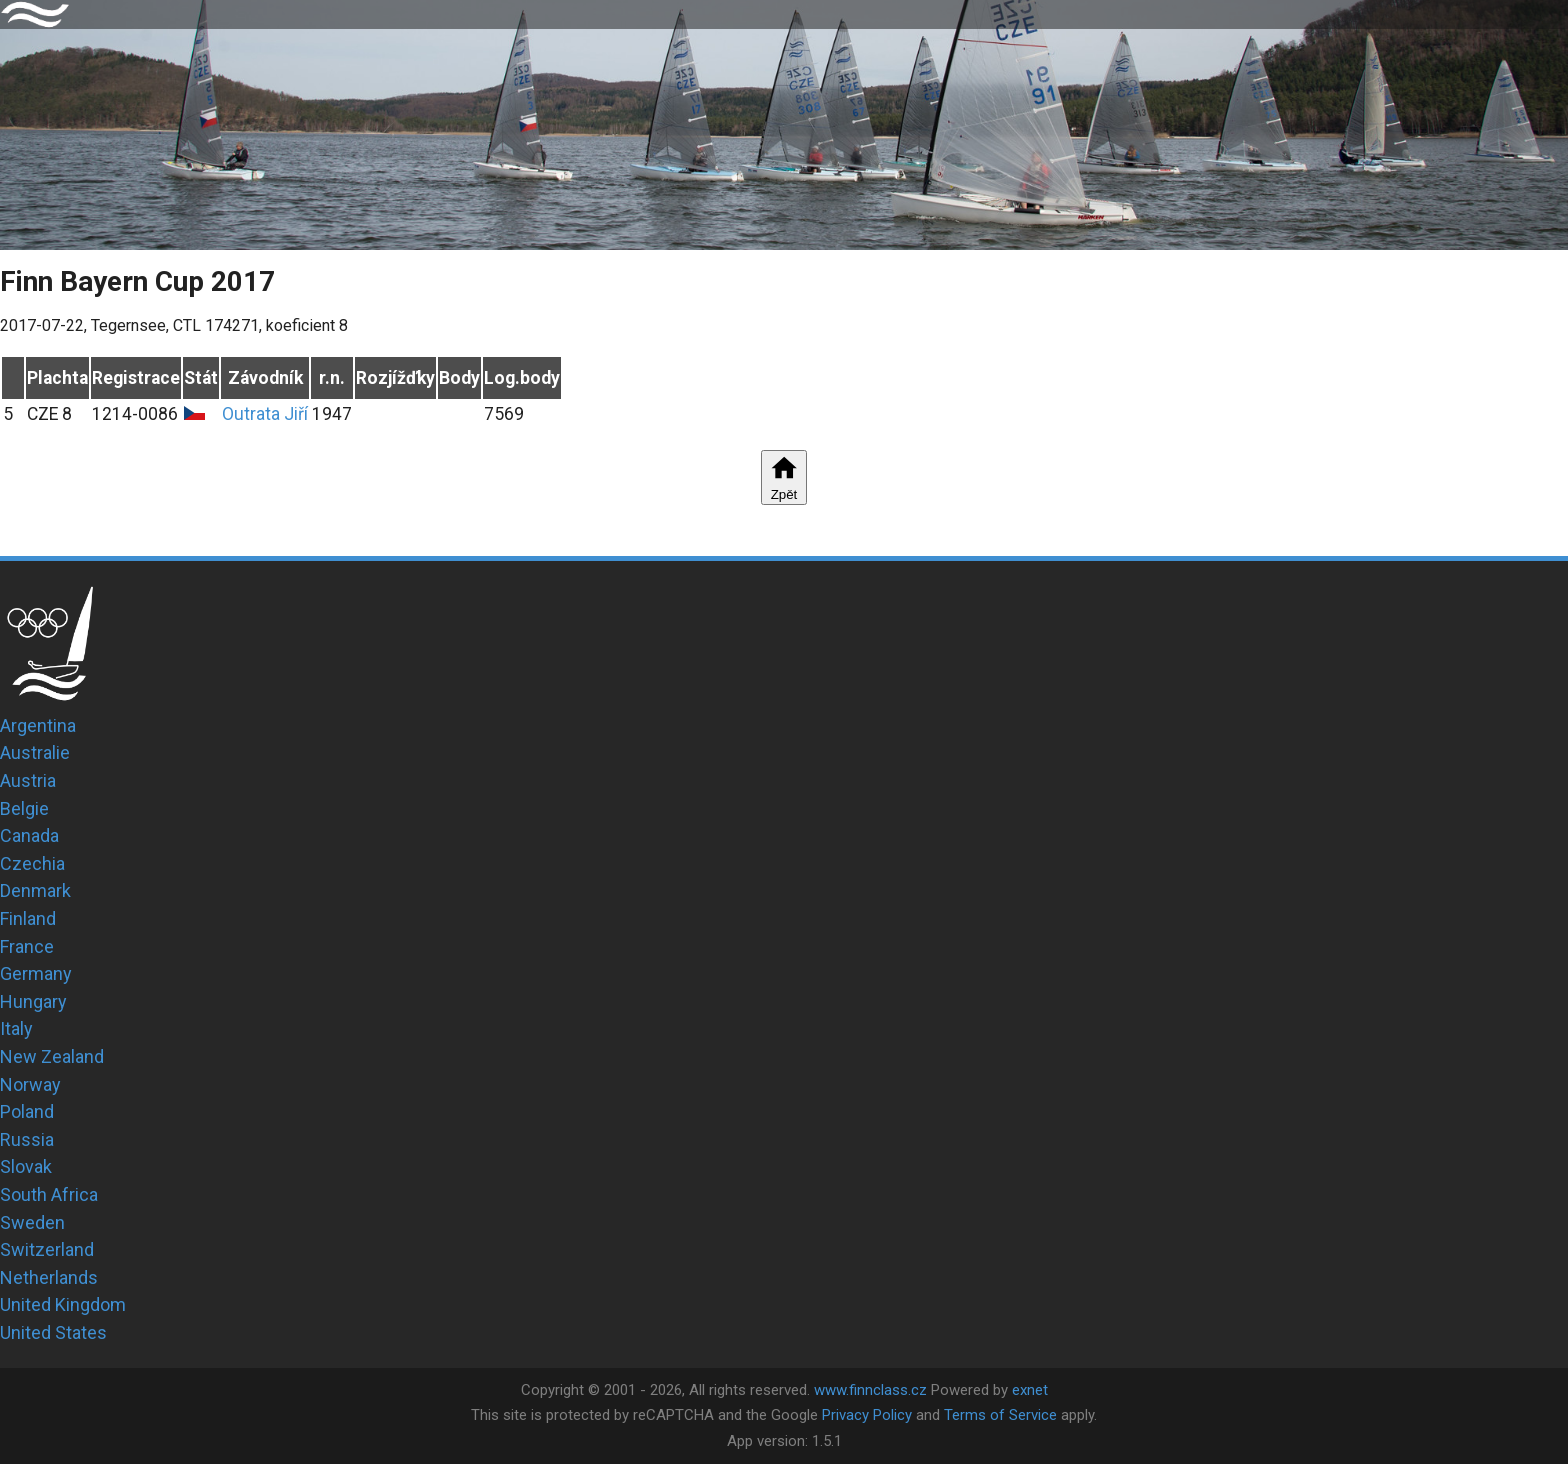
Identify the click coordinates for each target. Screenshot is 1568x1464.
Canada (29, 835)
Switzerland (47, 1249)
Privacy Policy (867, 1415)
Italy (16, 1028)
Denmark (35, 890)
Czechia (32, 863)
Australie (35, 752)
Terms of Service (1000, 1415)
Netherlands (49, 1277)
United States (53, 1332)
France (27, 946)
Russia (27, 1139)
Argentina (38, 725)
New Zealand (52, 1056)
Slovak (26, 1166)
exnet (1030, 1390)
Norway (30, 1084)
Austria (28, 780)
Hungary (33, 1001)
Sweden (32, 1222)
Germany (36, 973)
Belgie (24, 808)
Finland (28, 918)
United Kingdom (63, 1304)
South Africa (49, 1194)
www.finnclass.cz (870, 1390)
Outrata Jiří (265, 414)
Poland (27, 1111)
